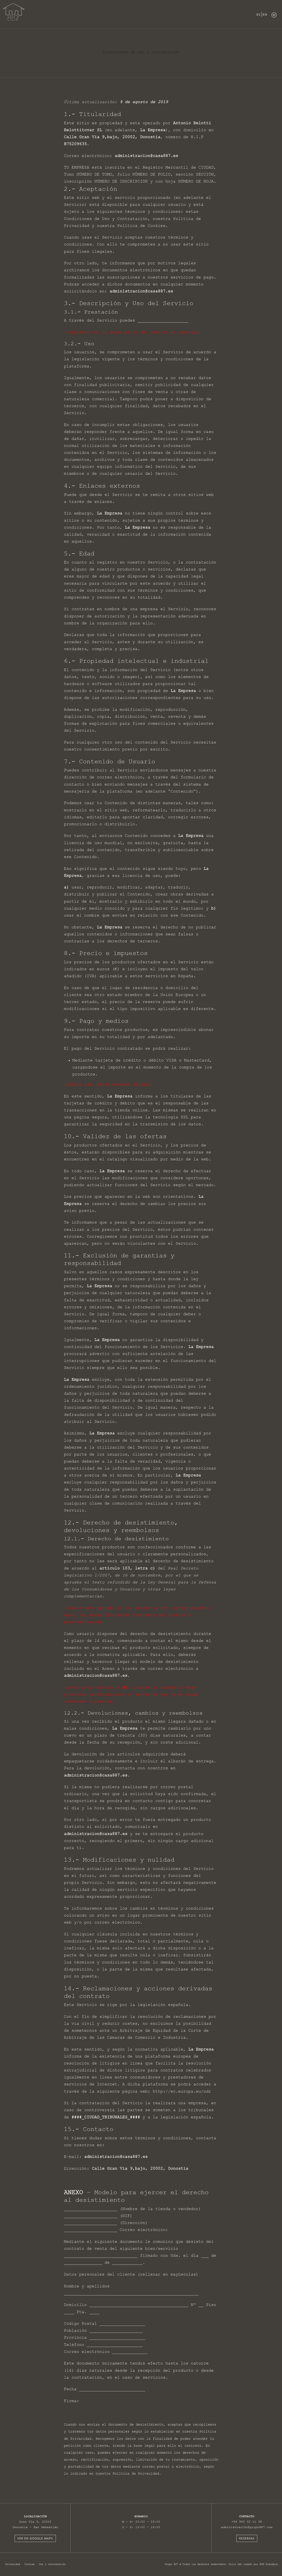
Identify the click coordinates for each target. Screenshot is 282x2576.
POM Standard (268, 2564)
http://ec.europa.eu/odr (182, 2091)
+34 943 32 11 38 (246, 2522)
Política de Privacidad (136, 2474)
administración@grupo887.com (246, 2527)
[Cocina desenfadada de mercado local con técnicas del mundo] (69, 14)
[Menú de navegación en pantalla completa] (274, 14)
